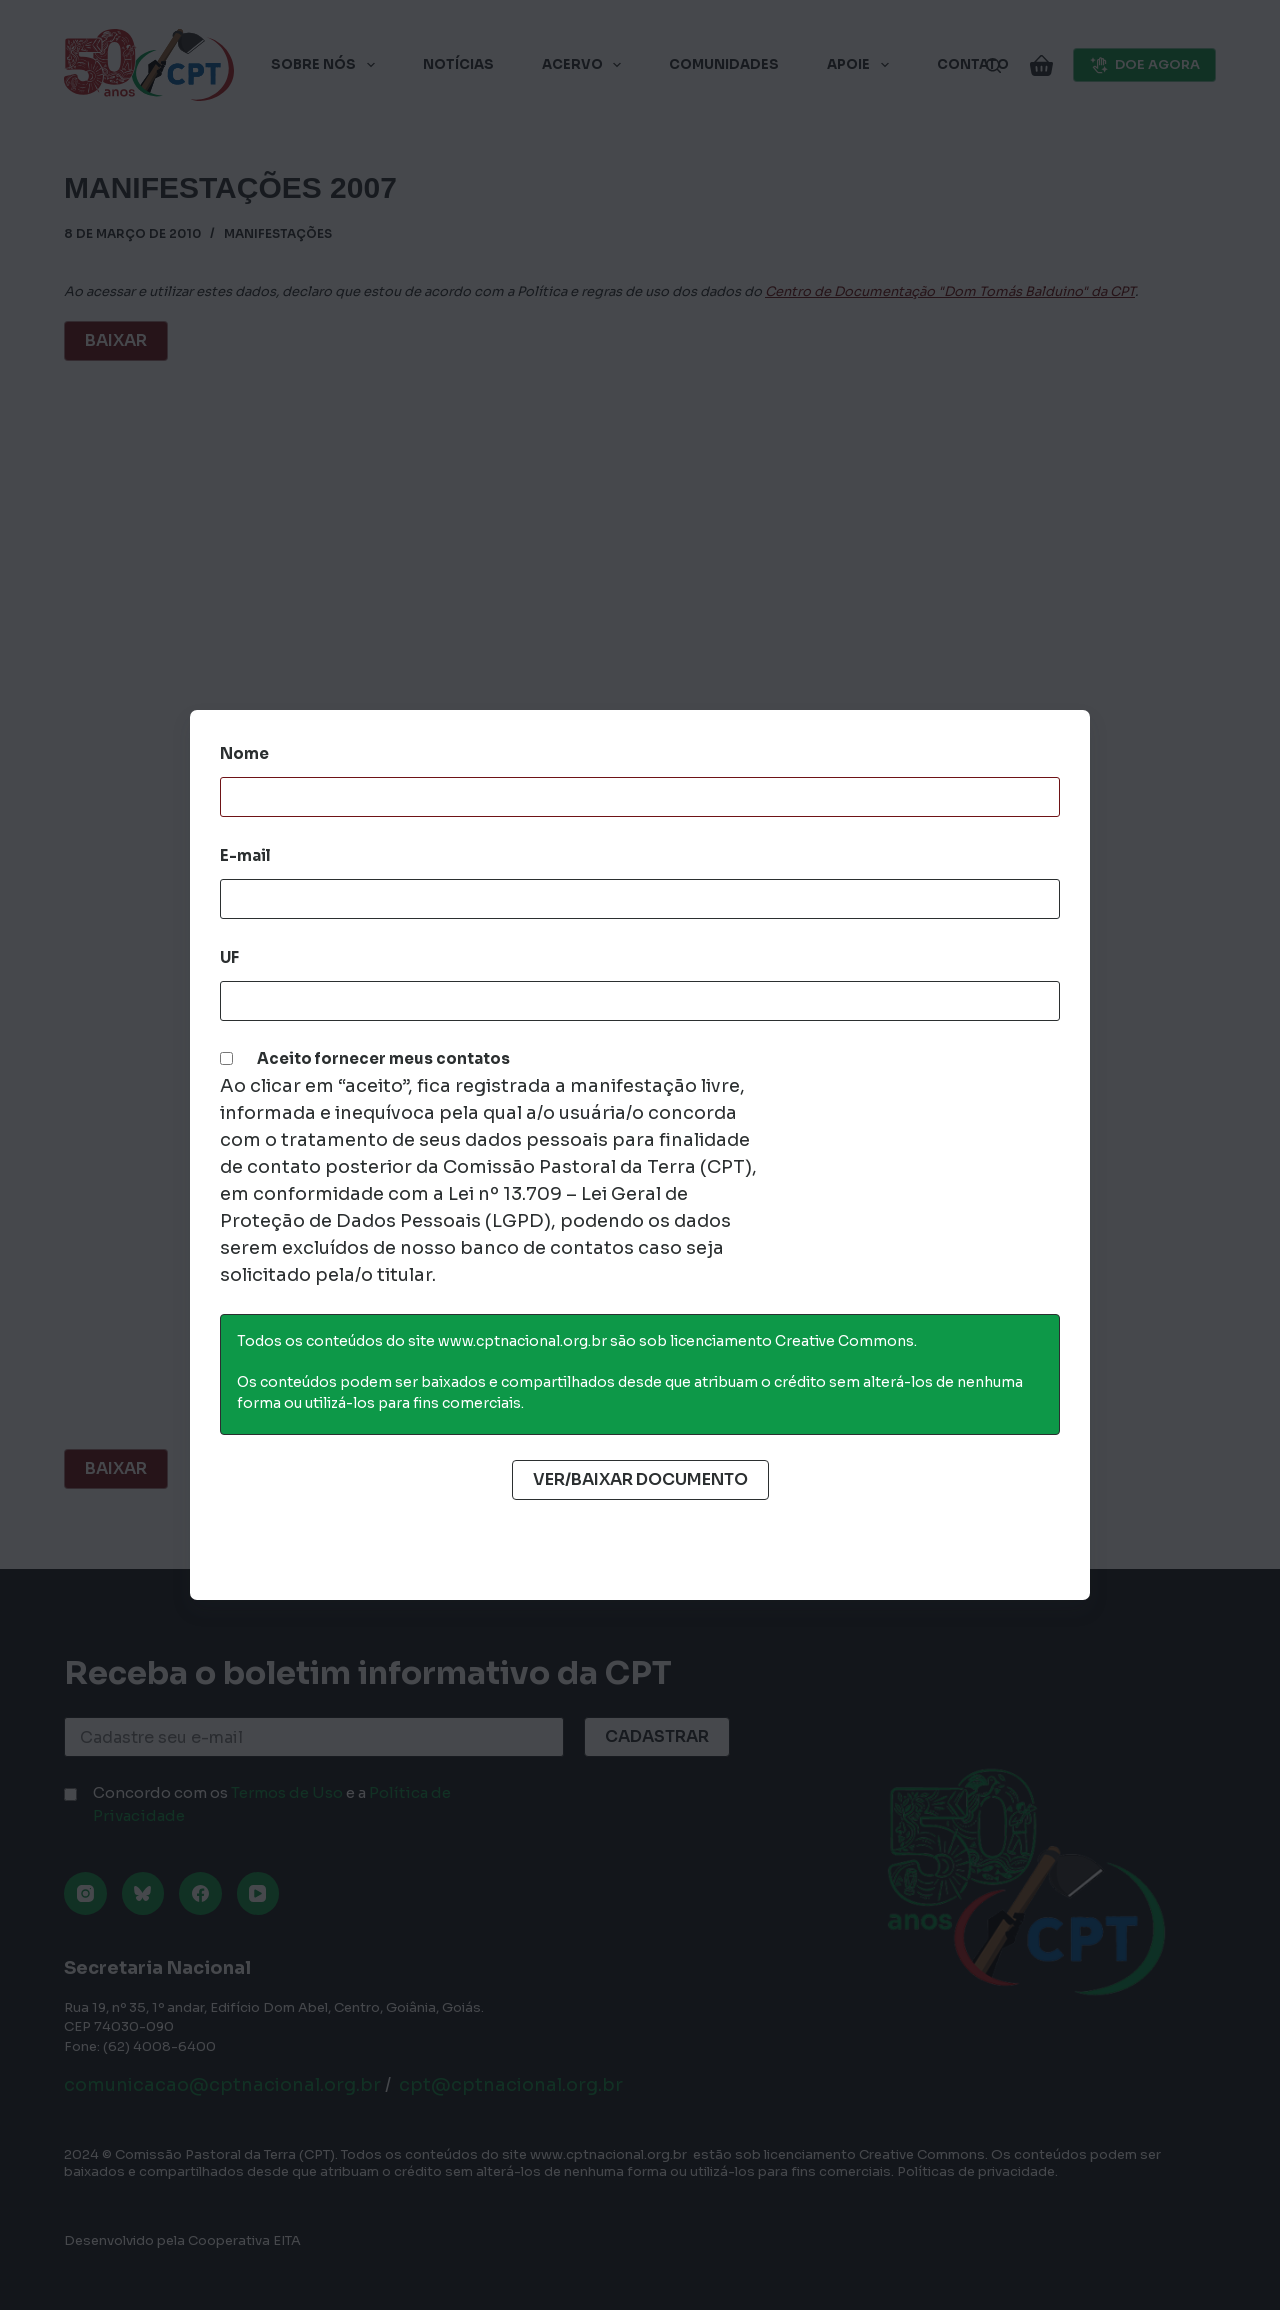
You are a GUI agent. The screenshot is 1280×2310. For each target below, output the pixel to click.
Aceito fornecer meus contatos (383, 1058)
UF (229, 957)
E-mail (245, 855)
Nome (244, 753)
